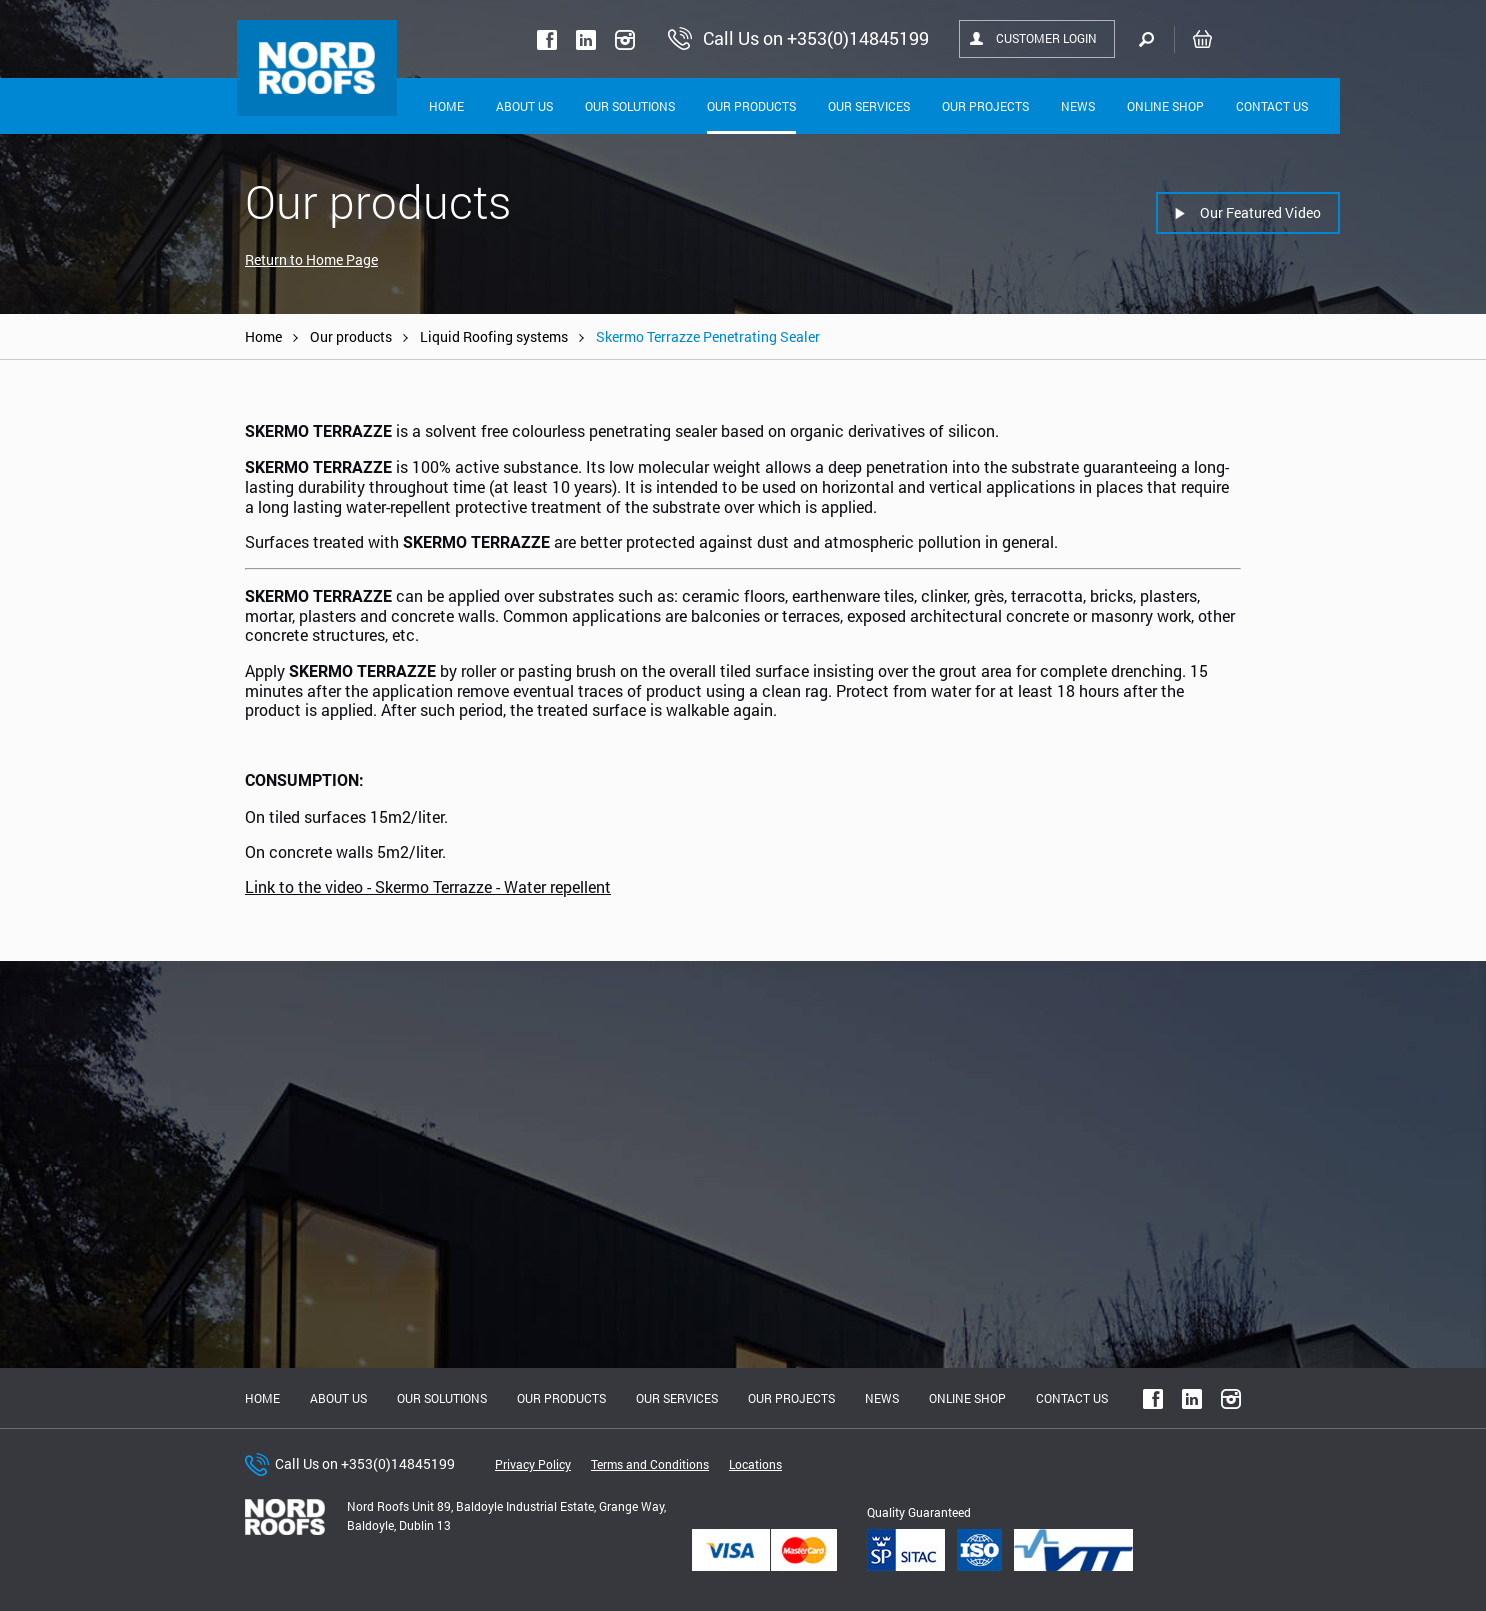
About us (338, 1398)
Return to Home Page (311, 259)
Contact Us (1272, 106)
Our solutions (630, 106)
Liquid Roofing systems (494, 336)
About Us (524, 106)
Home (446, 106)
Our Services (869, 106)
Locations (755, 1464)
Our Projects (985, 106)
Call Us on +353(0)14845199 (365, 1463)
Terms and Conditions (650, 1464)
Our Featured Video (1260, 212)
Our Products (751, 106)
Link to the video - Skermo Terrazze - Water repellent (428, 886)
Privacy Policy (533, 1464)
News (1078, 106)
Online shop (1165, 106)
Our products (351, 336)
